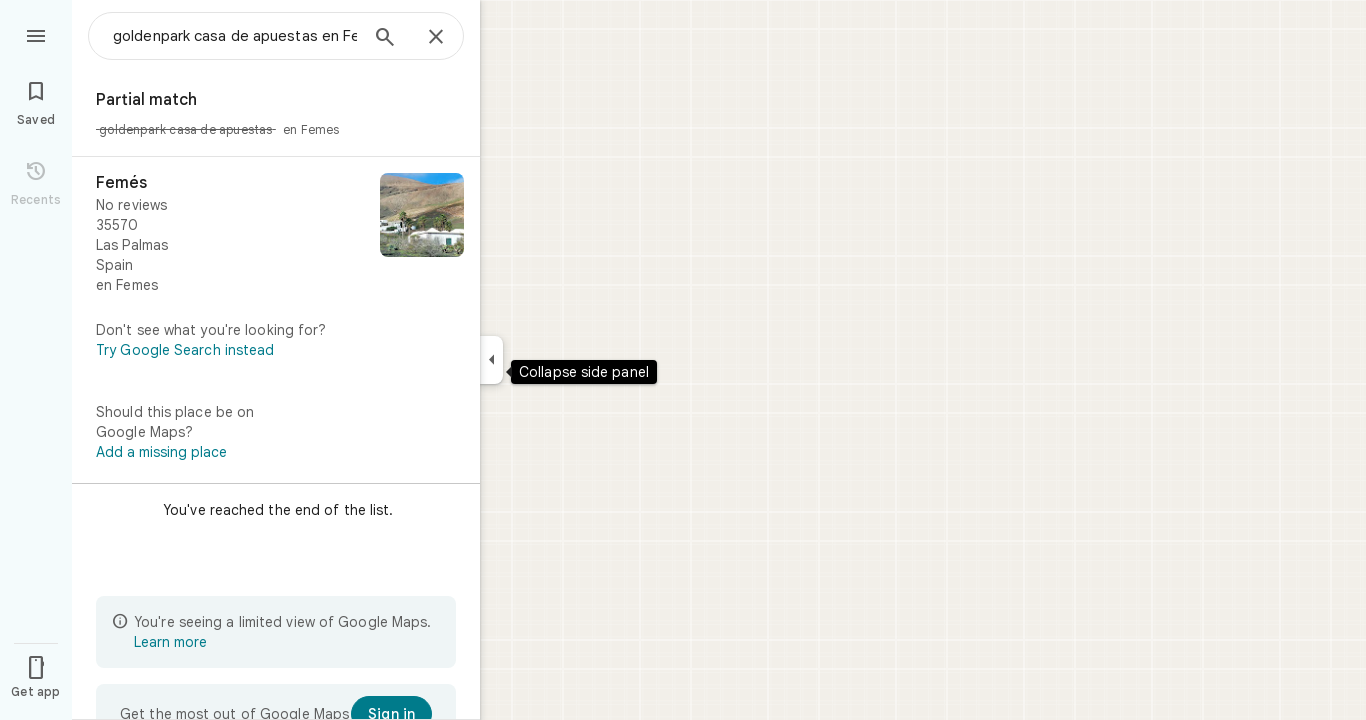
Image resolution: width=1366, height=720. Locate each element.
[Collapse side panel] (491, 360)
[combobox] (235, 36)
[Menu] (36, 34)
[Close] (436, 38)
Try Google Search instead (185, 350)
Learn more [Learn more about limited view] (170, 642)
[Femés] (276, 234)
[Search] (385, 39)
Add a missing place (161, 452)
